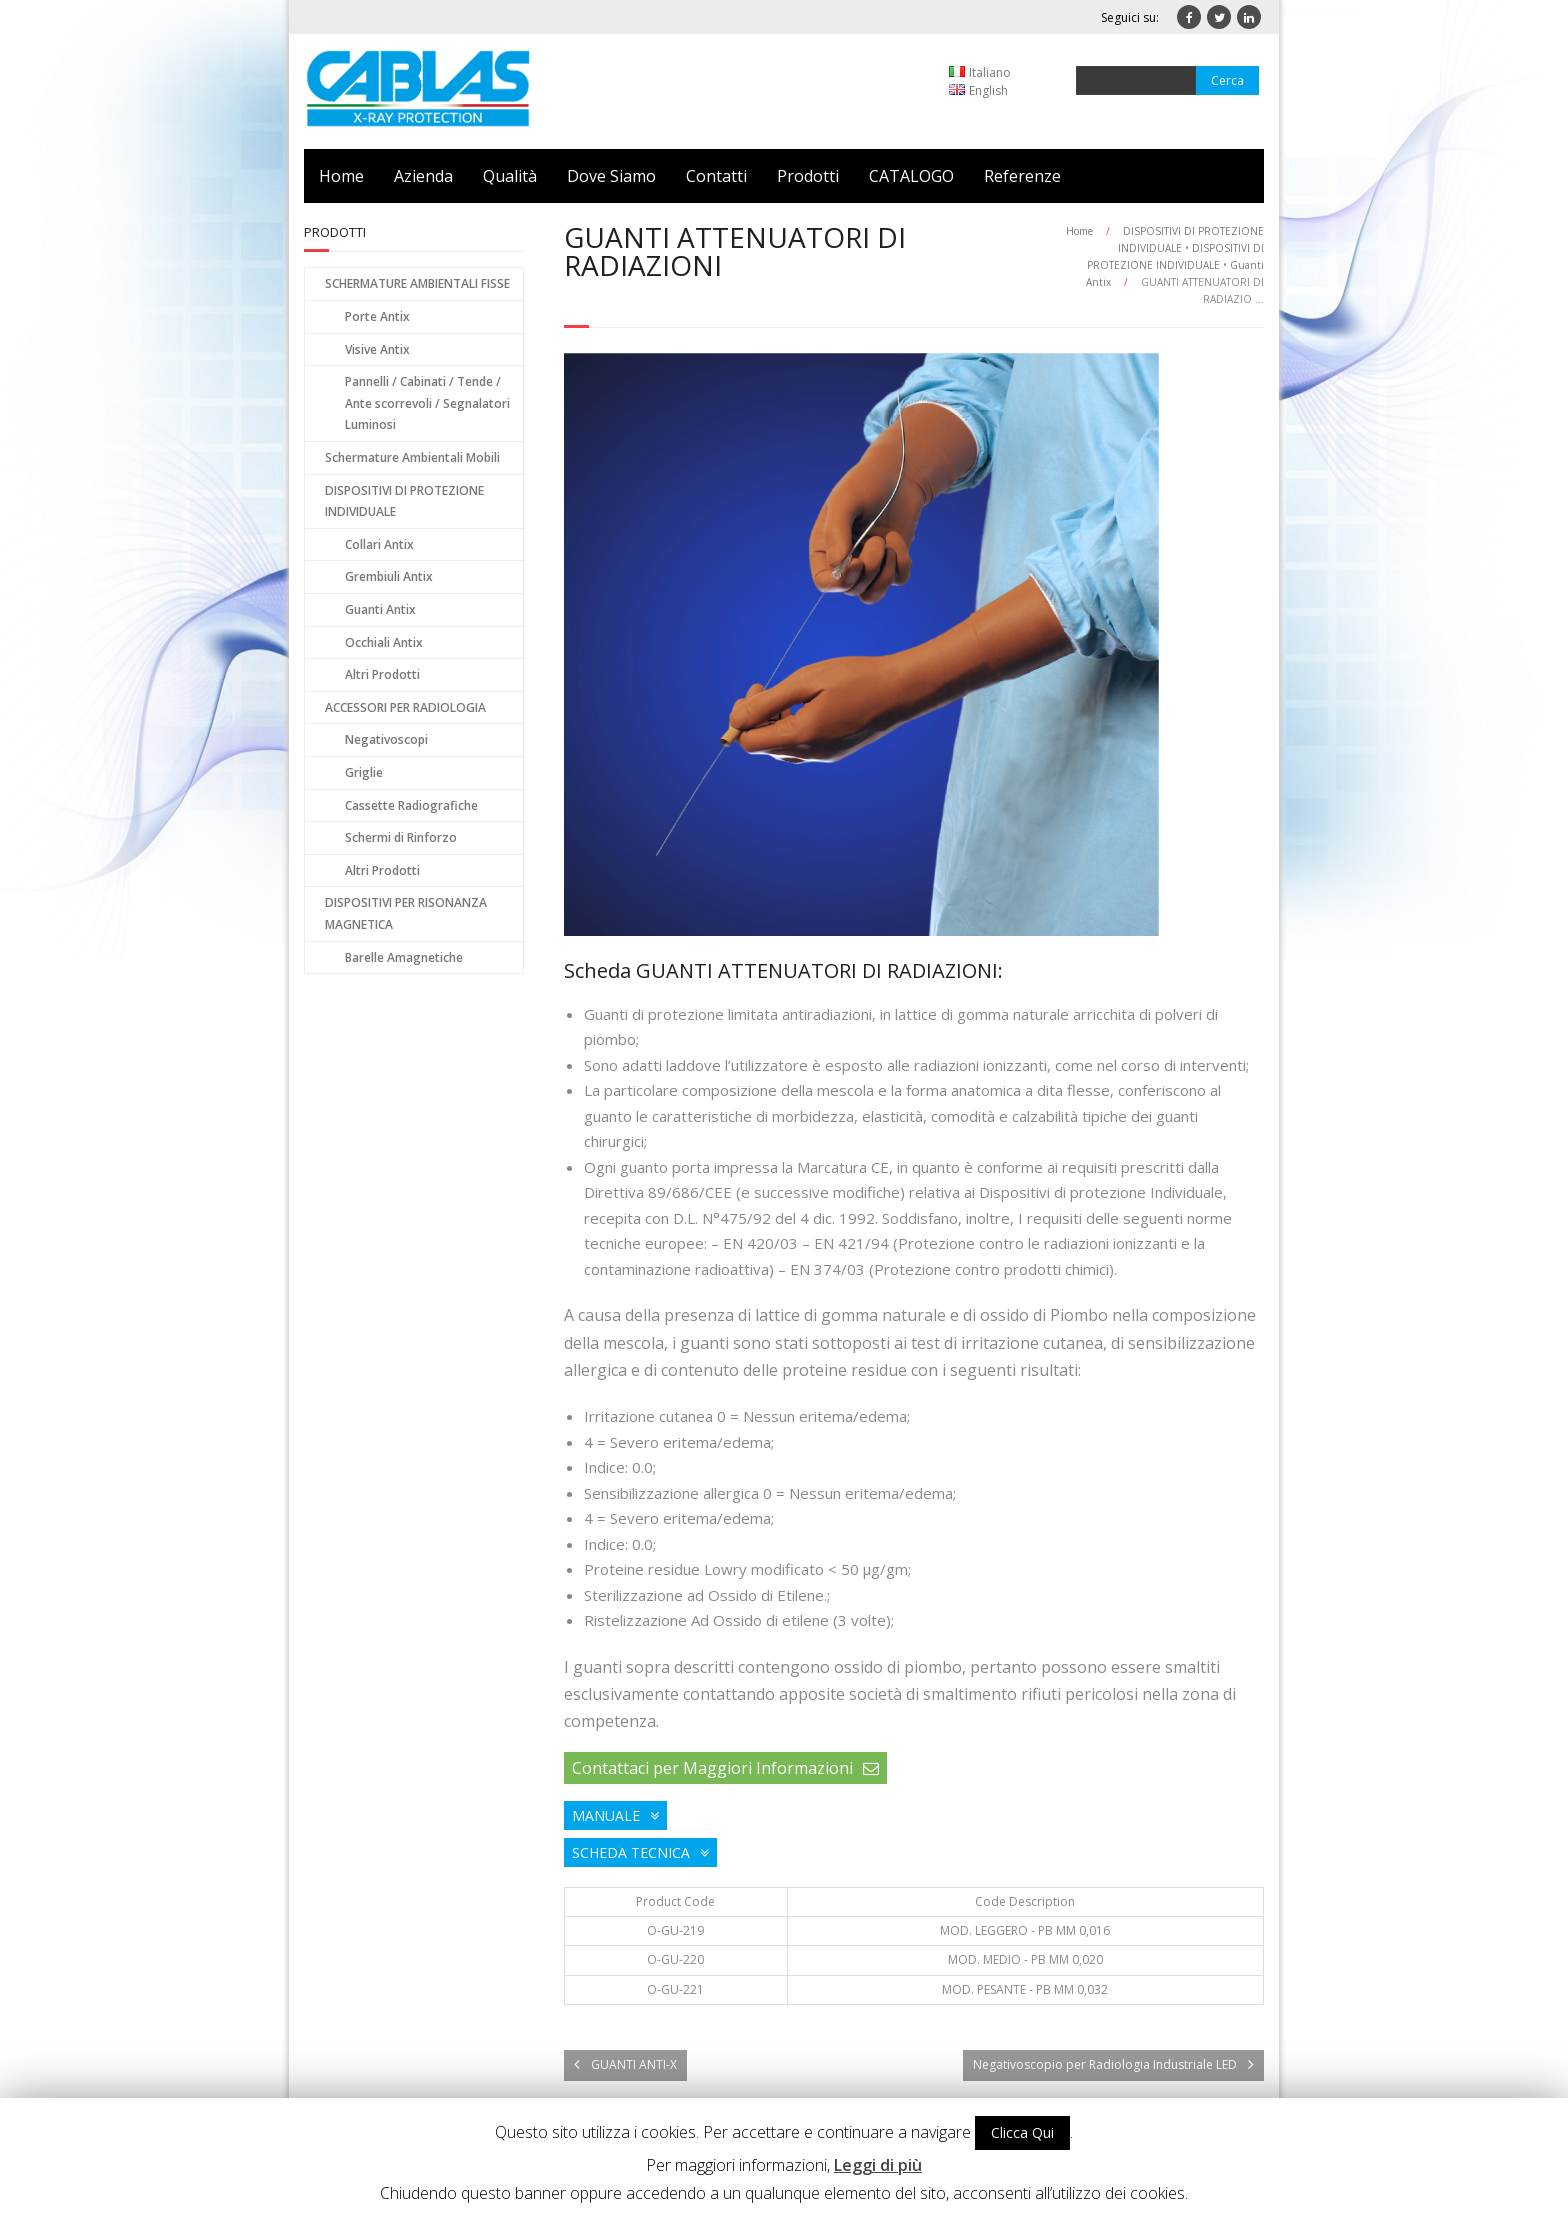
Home (341, 176)
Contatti (716, 176)
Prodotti (808, 176)
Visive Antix (377, 349)
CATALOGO (911, 176)
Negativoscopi (386, 739)
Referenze (1022, 176)
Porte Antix (377, 316)
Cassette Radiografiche (411, 805)
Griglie (364, 772)
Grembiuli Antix (389, 576)
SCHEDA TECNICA (631, 1852)
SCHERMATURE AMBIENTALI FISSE (417, 283)
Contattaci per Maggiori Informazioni (712, 1768)
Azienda (423, 176)
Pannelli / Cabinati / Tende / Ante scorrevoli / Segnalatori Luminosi (427, 403)
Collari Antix (379, 544)
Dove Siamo (611, 176)
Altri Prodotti (382, 674)
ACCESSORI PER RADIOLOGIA (405, 707)
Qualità (510, 176)
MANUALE (606, 1815)
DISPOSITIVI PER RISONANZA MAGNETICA (406, 913)
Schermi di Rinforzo (401, 837)
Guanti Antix (380, 609)
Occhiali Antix (384, 642)
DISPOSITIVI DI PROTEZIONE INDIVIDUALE (404, 501)
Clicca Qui (1022, 2132)
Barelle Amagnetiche (404, 957)
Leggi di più (878, 2165)
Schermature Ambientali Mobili (412, 457)
